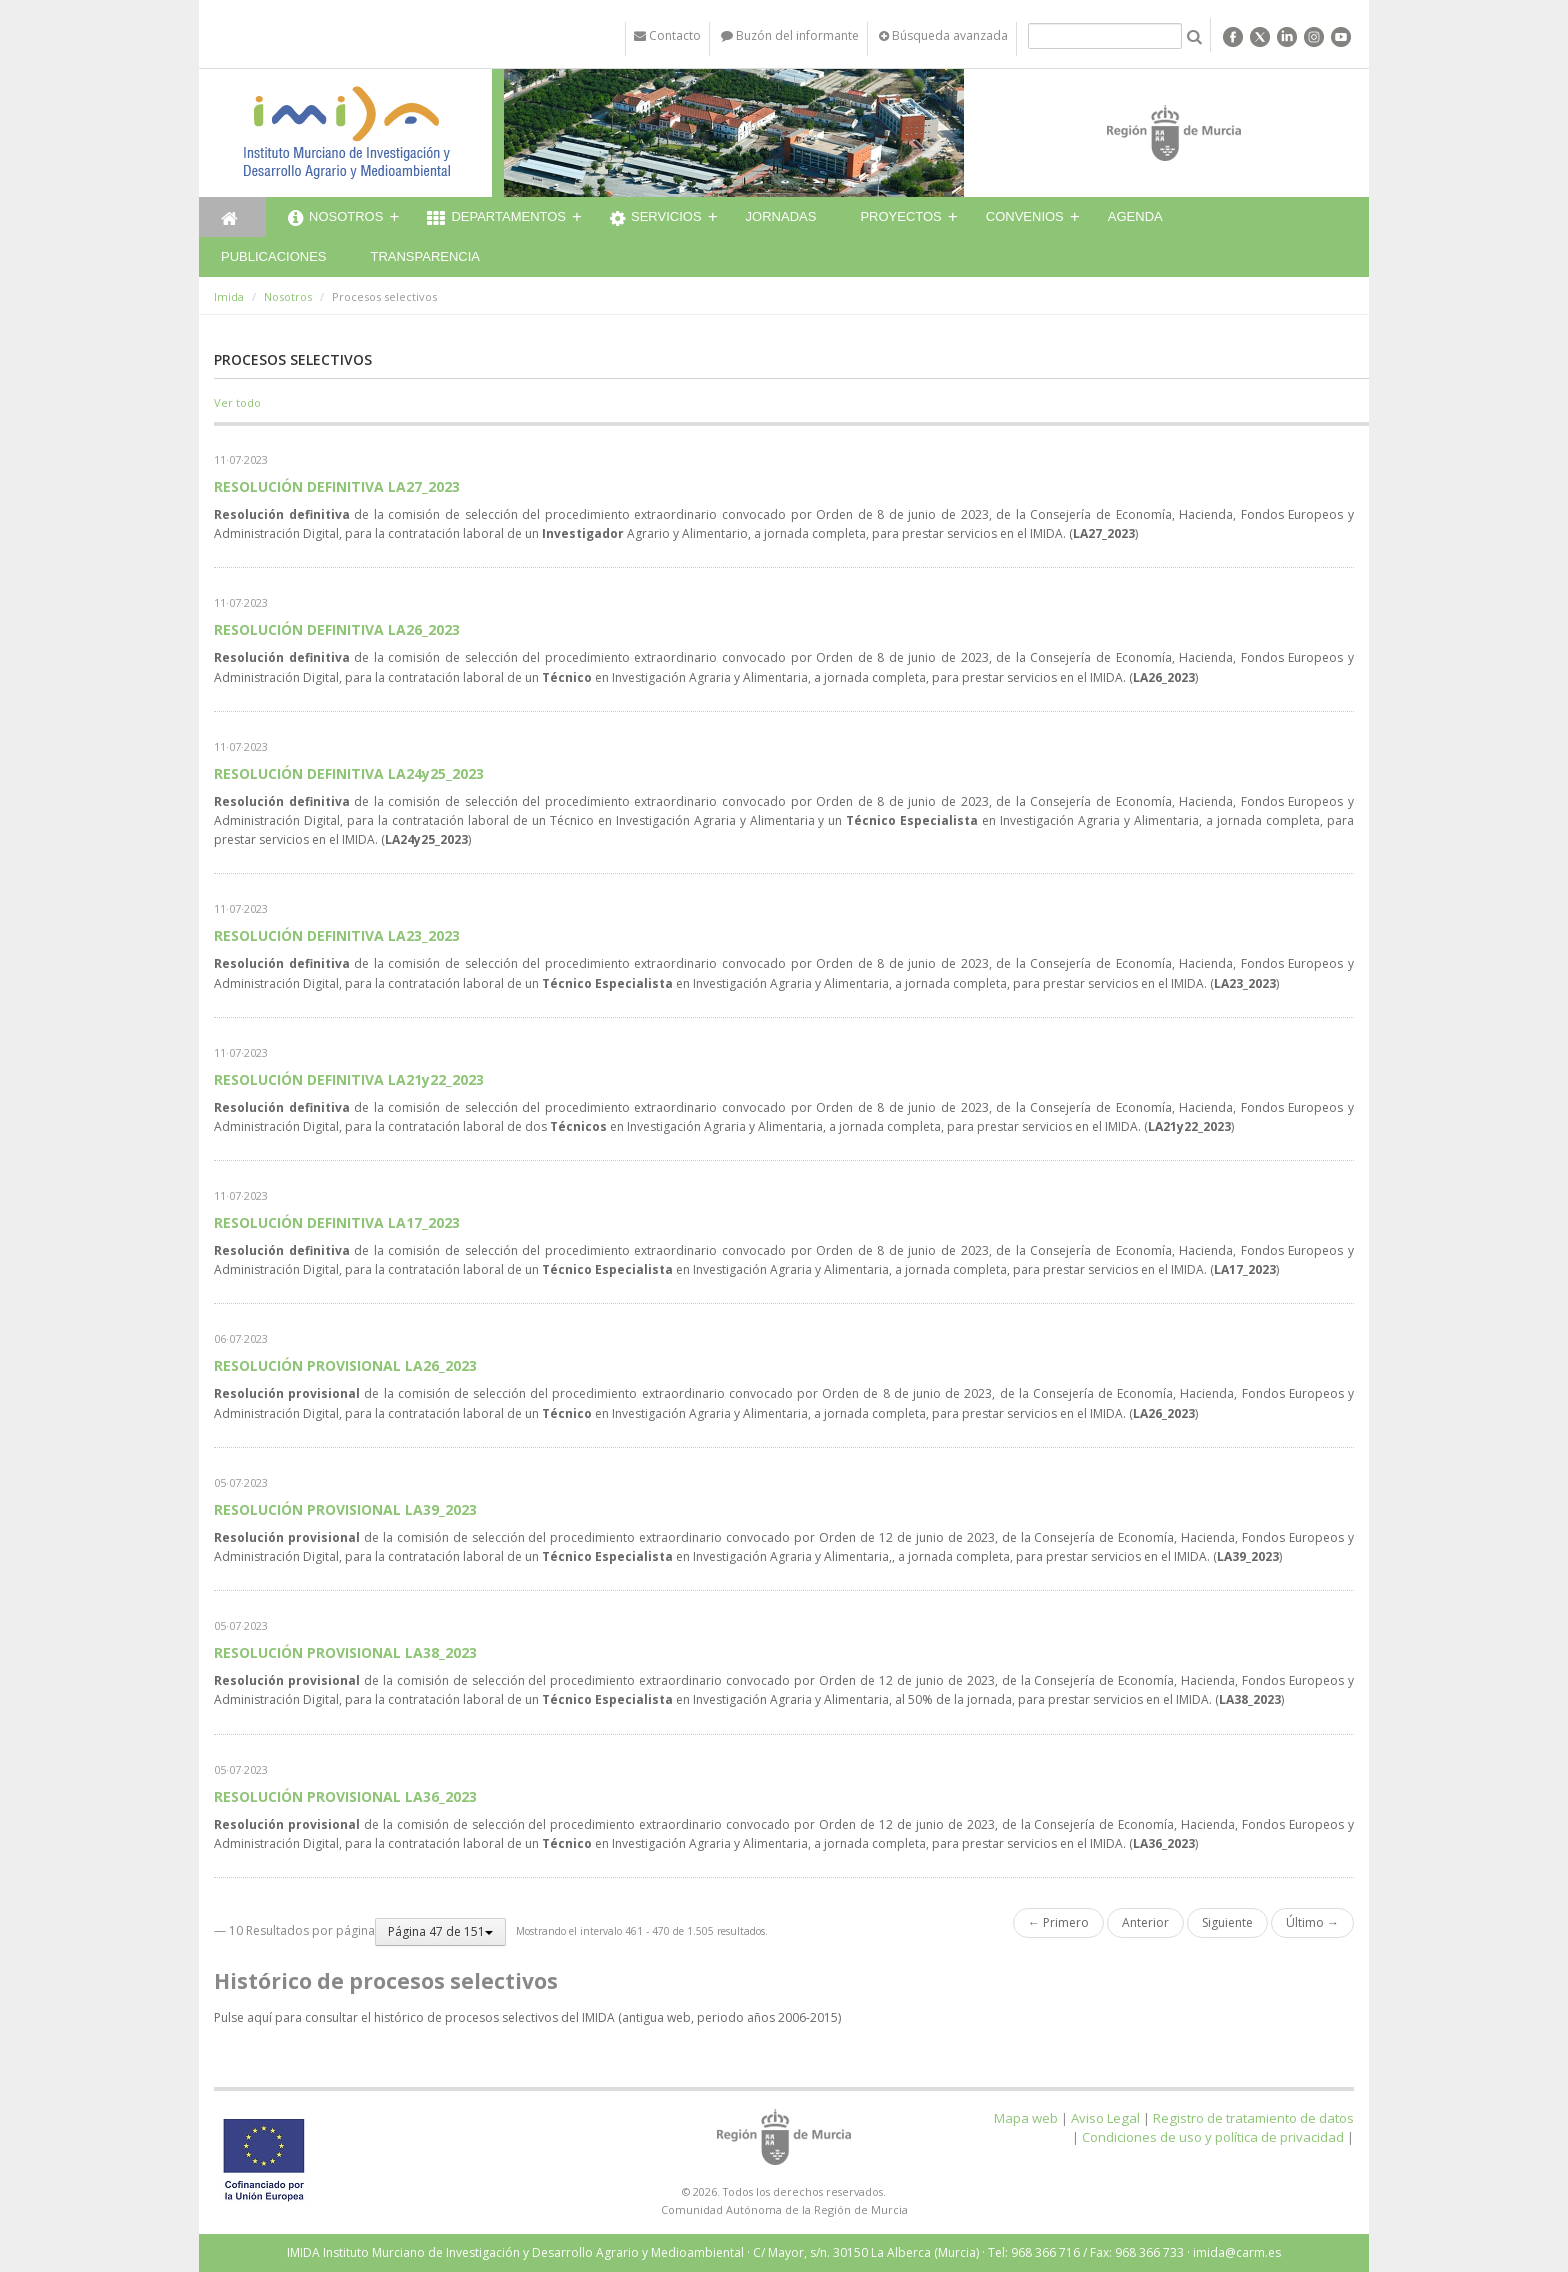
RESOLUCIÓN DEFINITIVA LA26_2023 (337, 629)
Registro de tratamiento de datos (1253, 2118)
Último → (1312, 1922)
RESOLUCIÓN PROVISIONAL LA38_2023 (345, 1652)
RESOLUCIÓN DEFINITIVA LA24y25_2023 (349, 773)
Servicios (656, 219)
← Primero (1058, 1922)
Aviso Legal (1105, 2118)
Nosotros (335, 219)
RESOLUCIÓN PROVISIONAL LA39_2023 (345, 1509)
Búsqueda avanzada (943, 35)
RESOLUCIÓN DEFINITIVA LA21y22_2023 (349, 1079)
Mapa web (1026, 2118)
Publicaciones (273, 256)
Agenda (1135, 216)
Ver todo (237, 402)
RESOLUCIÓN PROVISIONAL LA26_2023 (345, 1365)
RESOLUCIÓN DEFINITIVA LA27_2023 (337, 486)
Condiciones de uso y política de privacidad (1213, 2137)
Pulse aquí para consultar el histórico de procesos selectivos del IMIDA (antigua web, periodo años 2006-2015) (527, 2017)
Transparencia (425, 256)
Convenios (1025, 216)
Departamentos (496, 219)
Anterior (1145, 1922)
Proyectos (900, 216)
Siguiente (1227, 1922)
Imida (229, 296)
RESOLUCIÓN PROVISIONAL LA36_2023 (345, 1796)
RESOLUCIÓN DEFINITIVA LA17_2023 (337, 1222)
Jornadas (781, 216)
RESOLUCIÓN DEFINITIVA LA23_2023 (337, 935)
